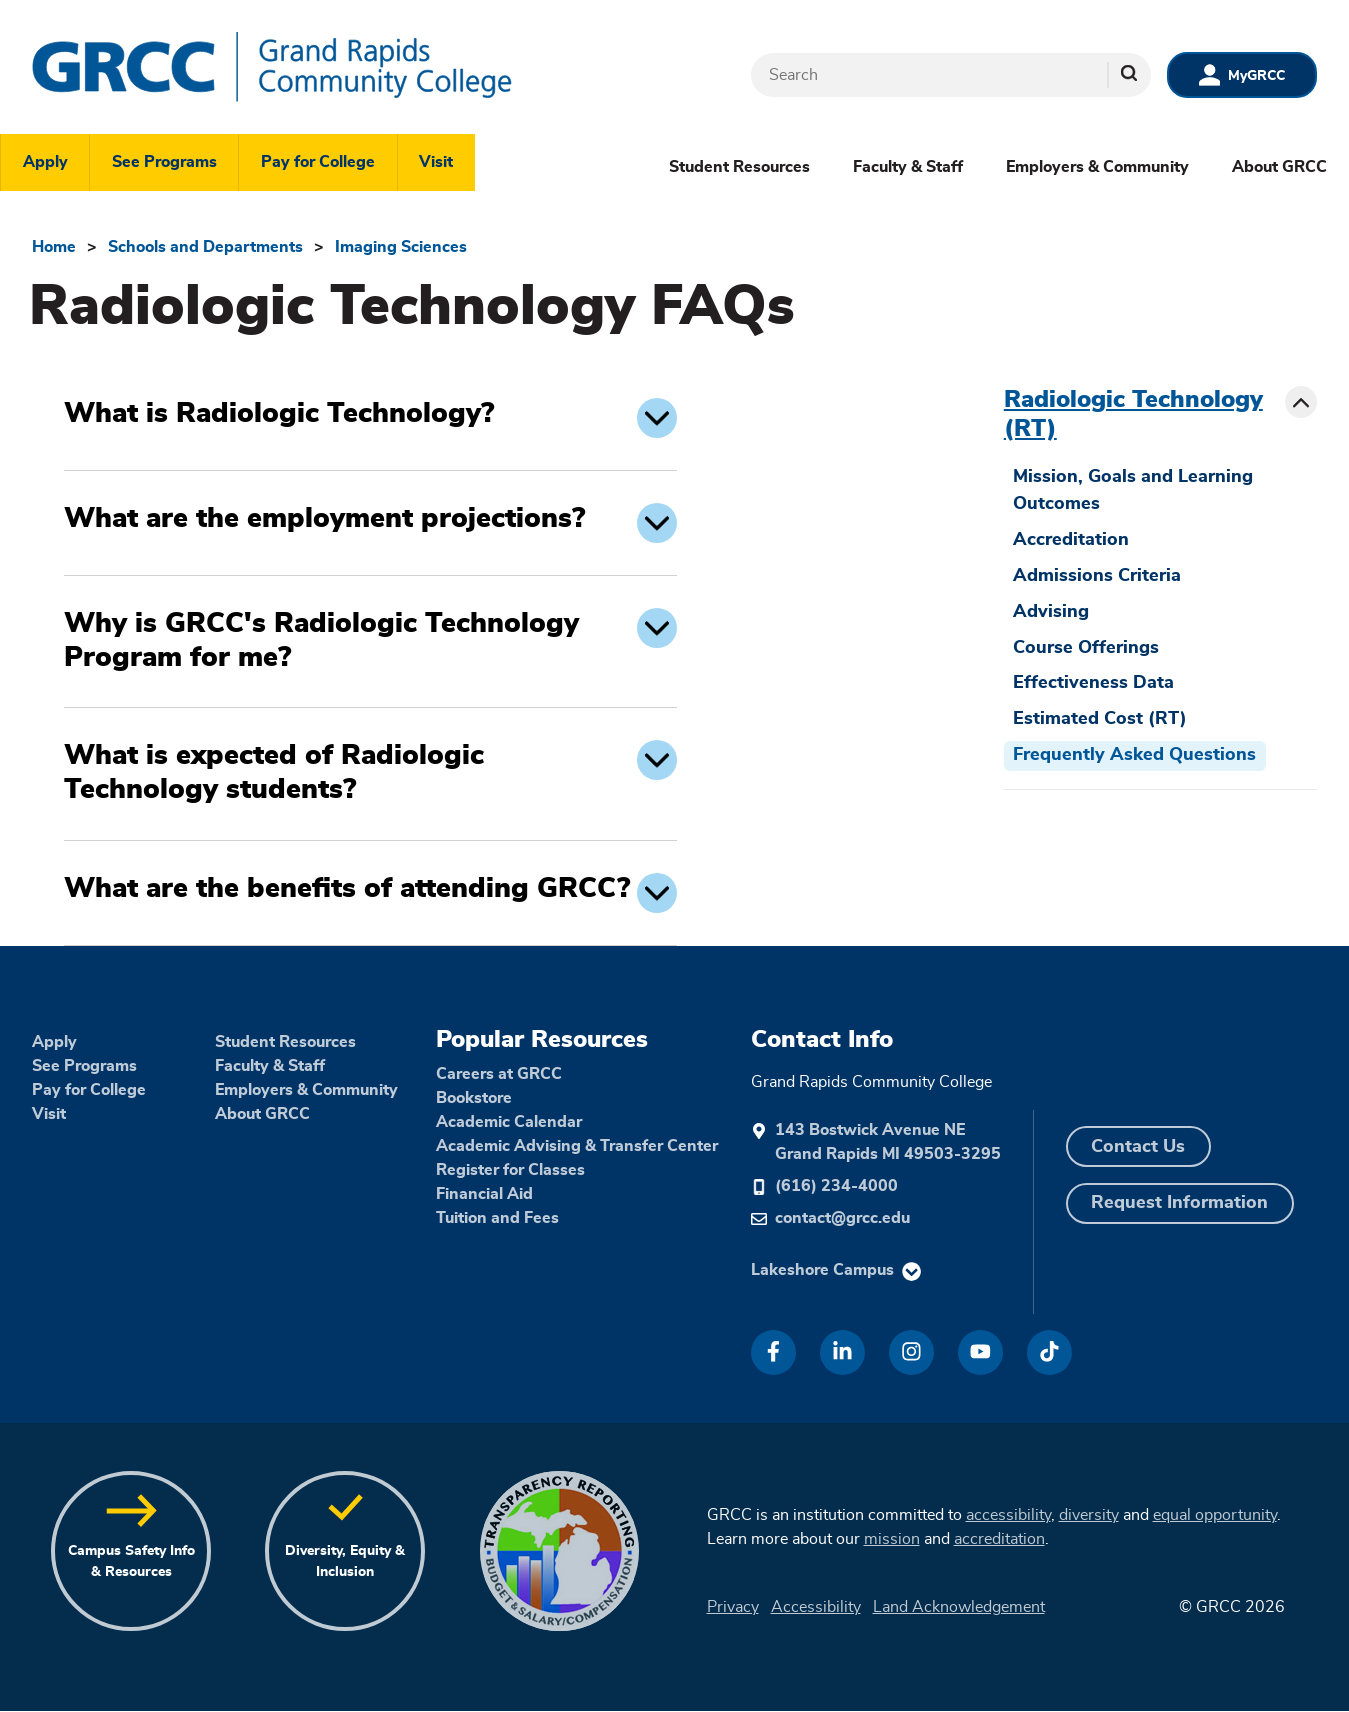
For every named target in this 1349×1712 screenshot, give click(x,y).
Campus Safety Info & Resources (131, 1561)
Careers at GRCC (499, 1074)
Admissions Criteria (1097, 576)
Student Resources (739, 167)
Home (54, 247)
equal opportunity (1215, 1515)
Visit (436, 162)
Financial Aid (484, 1194)
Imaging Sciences (401, 247)
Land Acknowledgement (959, 1607)
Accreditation (1071, 540)
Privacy (733, 1607)
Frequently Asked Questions (1134, 755)
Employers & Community (1097, 167)
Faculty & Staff (908, 167)
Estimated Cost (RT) (1100, 719)
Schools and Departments (205, 247)
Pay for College (318, 162)
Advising (1051, 612)
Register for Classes (510, 1170)
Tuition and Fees (497, 1218)
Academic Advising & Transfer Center (577, 1146)
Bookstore (474, 1098)
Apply (45, 162)
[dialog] (1289, 1652)
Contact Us (1138, 1147)
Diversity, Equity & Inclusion (345, 1561)
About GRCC (1279, 167)
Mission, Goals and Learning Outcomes (1133, 490)
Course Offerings (1086, 648)
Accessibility (816, 1607)
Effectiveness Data (1093, 683)
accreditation (999, 1539)
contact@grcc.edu (842, 1218)
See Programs (164, 162)
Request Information (1179, 1203)
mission (892, 1539)
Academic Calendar (509, 1122)
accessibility (1008, 1515)
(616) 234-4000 (836, 1186)
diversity (1089, 1515)
